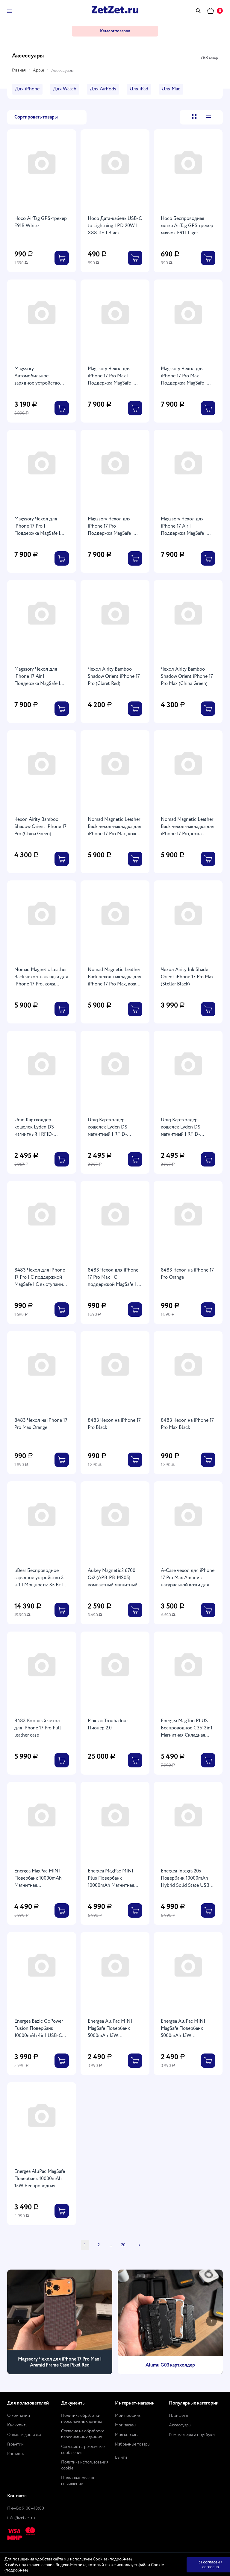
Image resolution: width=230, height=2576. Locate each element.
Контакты (16, 2454)
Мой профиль (127, 2416)
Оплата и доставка (24, 2435)
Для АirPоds (103, 89)
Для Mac (171, 89)
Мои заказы (125, 2425)
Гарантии (15, 2444)
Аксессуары (180, 2425)
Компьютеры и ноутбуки (192, 2435)
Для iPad (139, 89)
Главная (19, 70)
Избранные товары (132, 2444)
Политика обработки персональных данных (81, 2419)
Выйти (121, 2457)
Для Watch (64, 89)
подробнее (120, 2559)
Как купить (17, 2425)
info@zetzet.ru (21, 2518)
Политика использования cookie (84, 2465)
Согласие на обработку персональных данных (82, 2434)
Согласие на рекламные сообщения (83, 2450)
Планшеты (178, 2416)
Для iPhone (27, 89)
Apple (38, 70)
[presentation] (18, 2321)
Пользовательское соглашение (78, 2481)
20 (123, 2245)
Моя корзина (127, 2435)
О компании (18, 2416)
